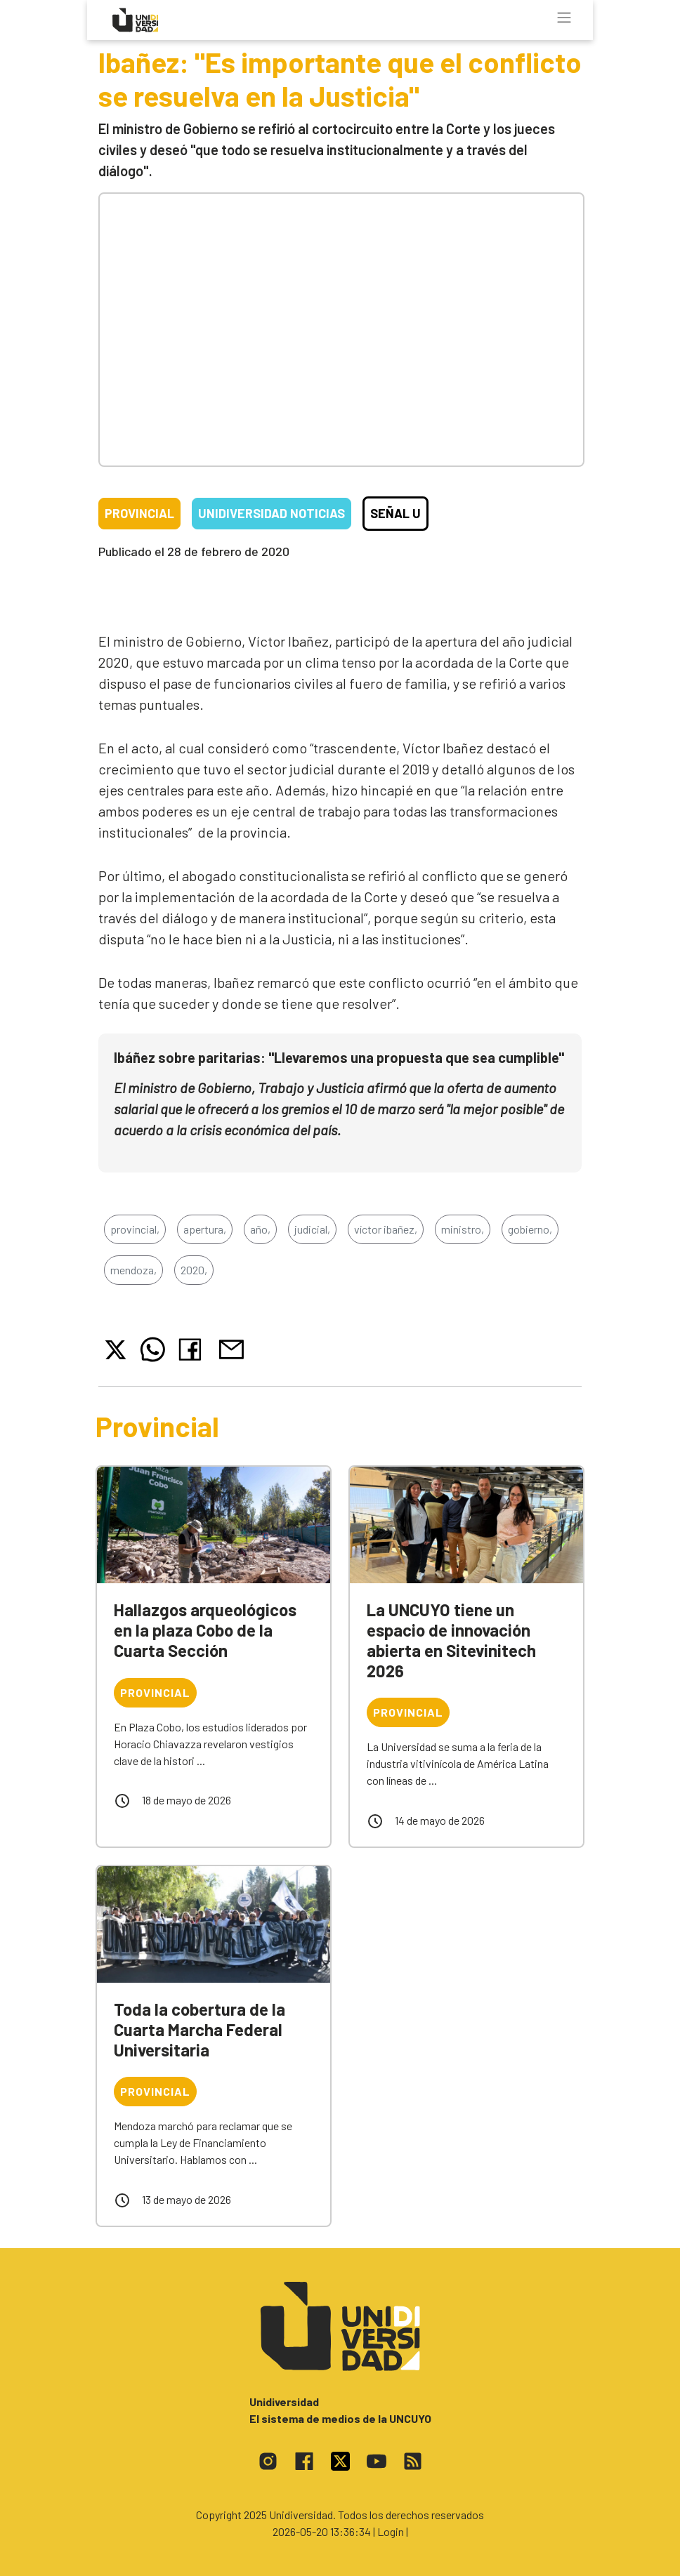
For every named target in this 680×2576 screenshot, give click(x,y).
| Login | (390, 2531)
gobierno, (530, 1229)
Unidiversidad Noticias (271, 513)
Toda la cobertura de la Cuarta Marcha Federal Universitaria (199, 2029)
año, (260, 1229)
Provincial (139, 513)
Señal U (395, 513)
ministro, (462, 1229)
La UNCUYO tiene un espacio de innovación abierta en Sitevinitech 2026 (451, 1639)
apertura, (204, 1229)
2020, (194, 1269)
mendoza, (133, 1269)
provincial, (134, 1229)
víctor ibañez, (385, 1229)
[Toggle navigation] (564, 17)
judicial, (312, 1229)
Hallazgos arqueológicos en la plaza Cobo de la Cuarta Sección (205, 1629)
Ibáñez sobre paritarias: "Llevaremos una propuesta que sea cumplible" (339, 1057)
